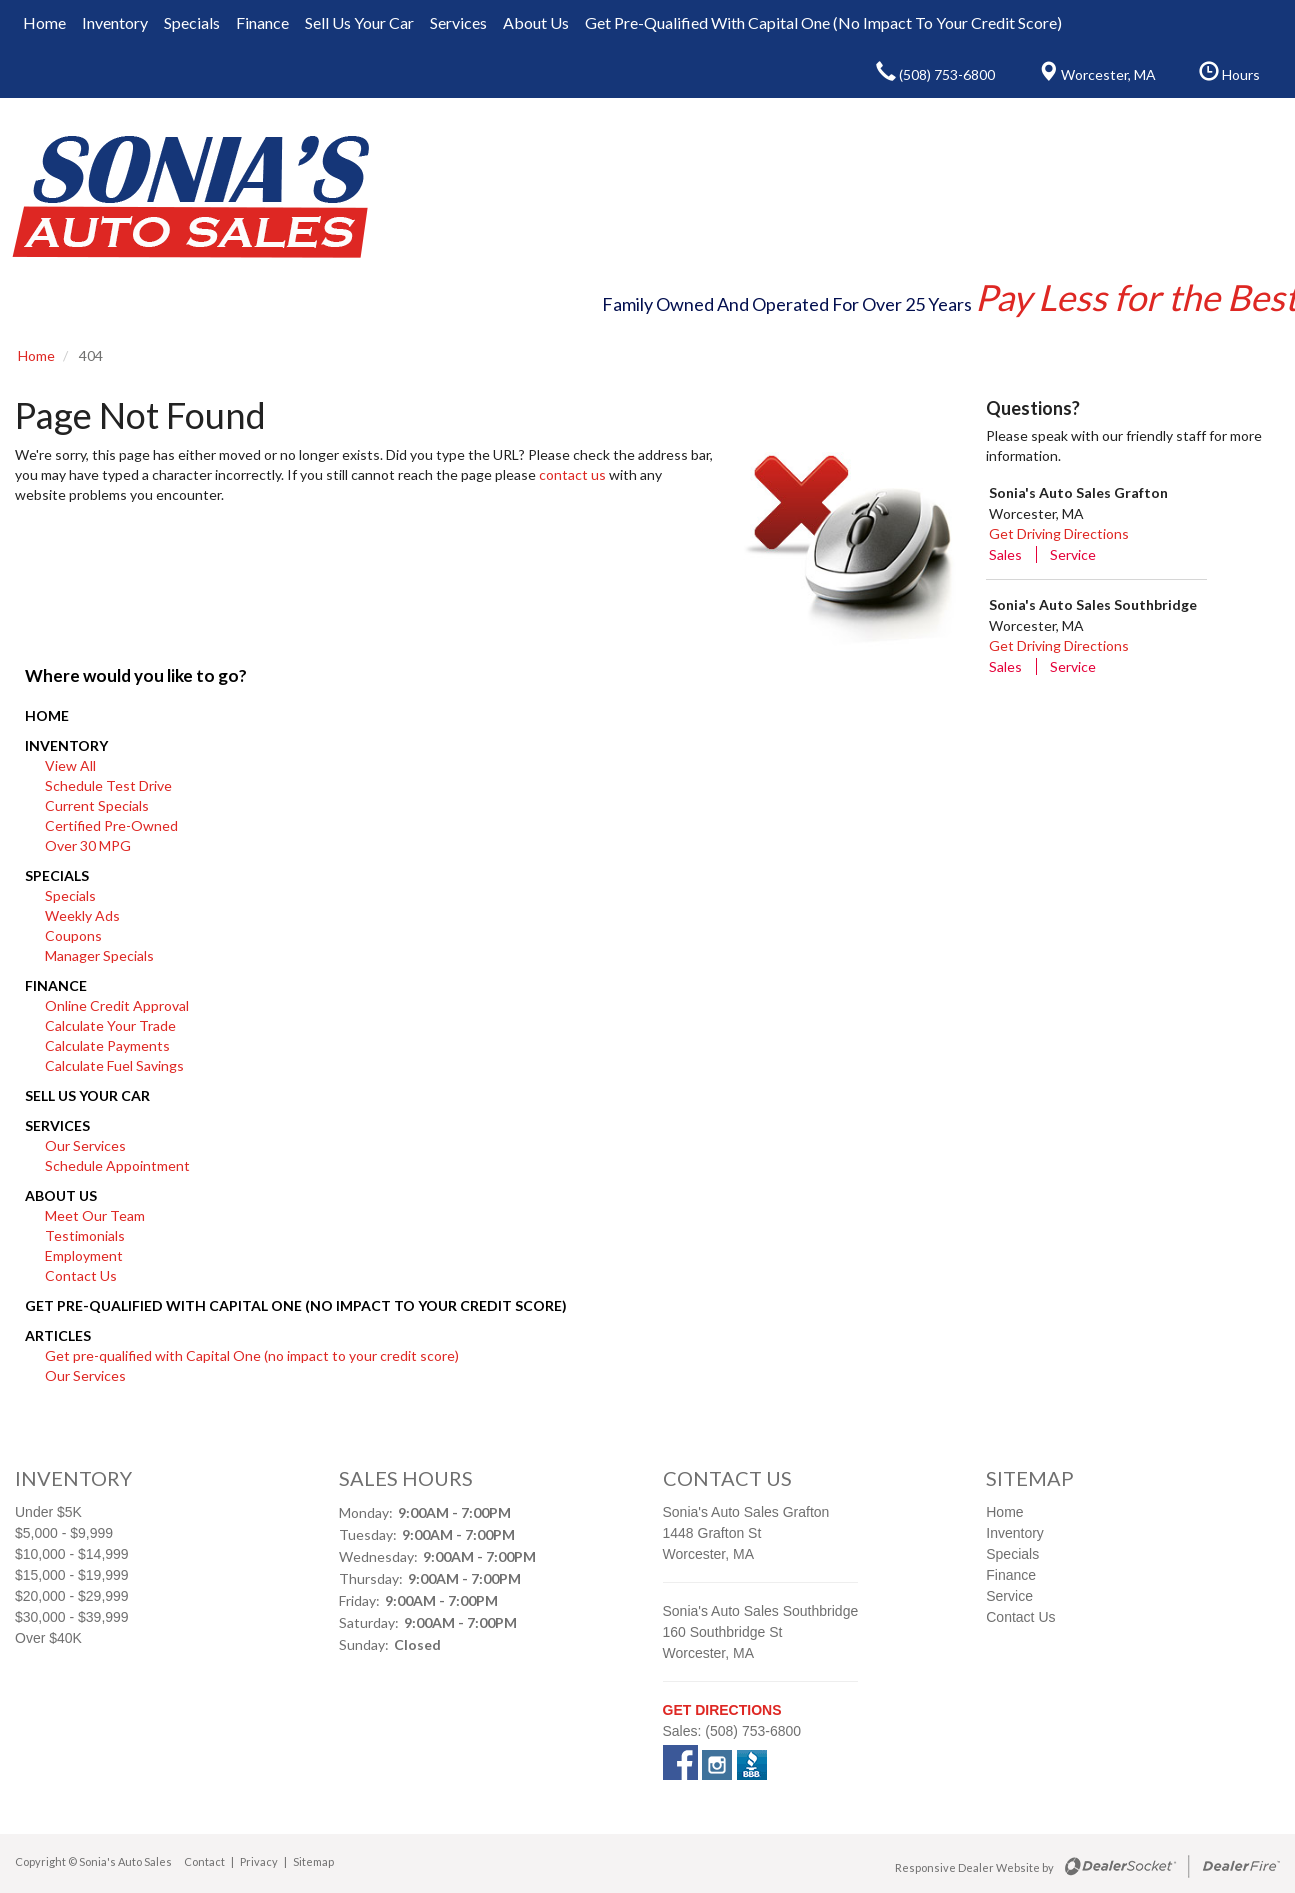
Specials (57, 875)
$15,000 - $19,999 (72, 1575)
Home (47, 715)
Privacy (259, 1861)
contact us (572, 474)
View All (70, 765)
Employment (84, 1255)
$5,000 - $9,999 (64, 1533)
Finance (56, 985)
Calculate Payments (107, 1045)
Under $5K (48, 1512)
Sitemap (313, 1861)
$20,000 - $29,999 (72, 1596)
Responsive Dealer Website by (974, 1867)
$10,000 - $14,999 (72, 1554)
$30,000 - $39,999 (72, 1617)
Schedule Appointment (117, 1165)
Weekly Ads (82, 915)
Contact (205, 1861)
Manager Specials (99, 955)
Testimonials (85, 1235)
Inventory (66, 745)
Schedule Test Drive (108, 785)
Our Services (85, 1145)
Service (1073, 554)
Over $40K (48, 1638)
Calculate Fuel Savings (114, 1065)
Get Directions (722, 1710)
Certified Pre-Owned (111, 825)
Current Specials (97, 805)
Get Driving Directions (1059, 533)
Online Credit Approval (117, 1005)
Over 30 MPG (88, 845)
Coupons (73, 935)
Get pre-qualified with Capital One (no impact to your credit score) (296, 1305)
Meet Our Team (95, 1215)
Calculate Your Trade (110, 1025)
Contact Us (81, 1275)
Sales (1005, 554)
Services (57, 1125)
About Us (61, 1195)
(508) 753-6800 (753, 1731)
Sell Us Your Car (87, 1095)
